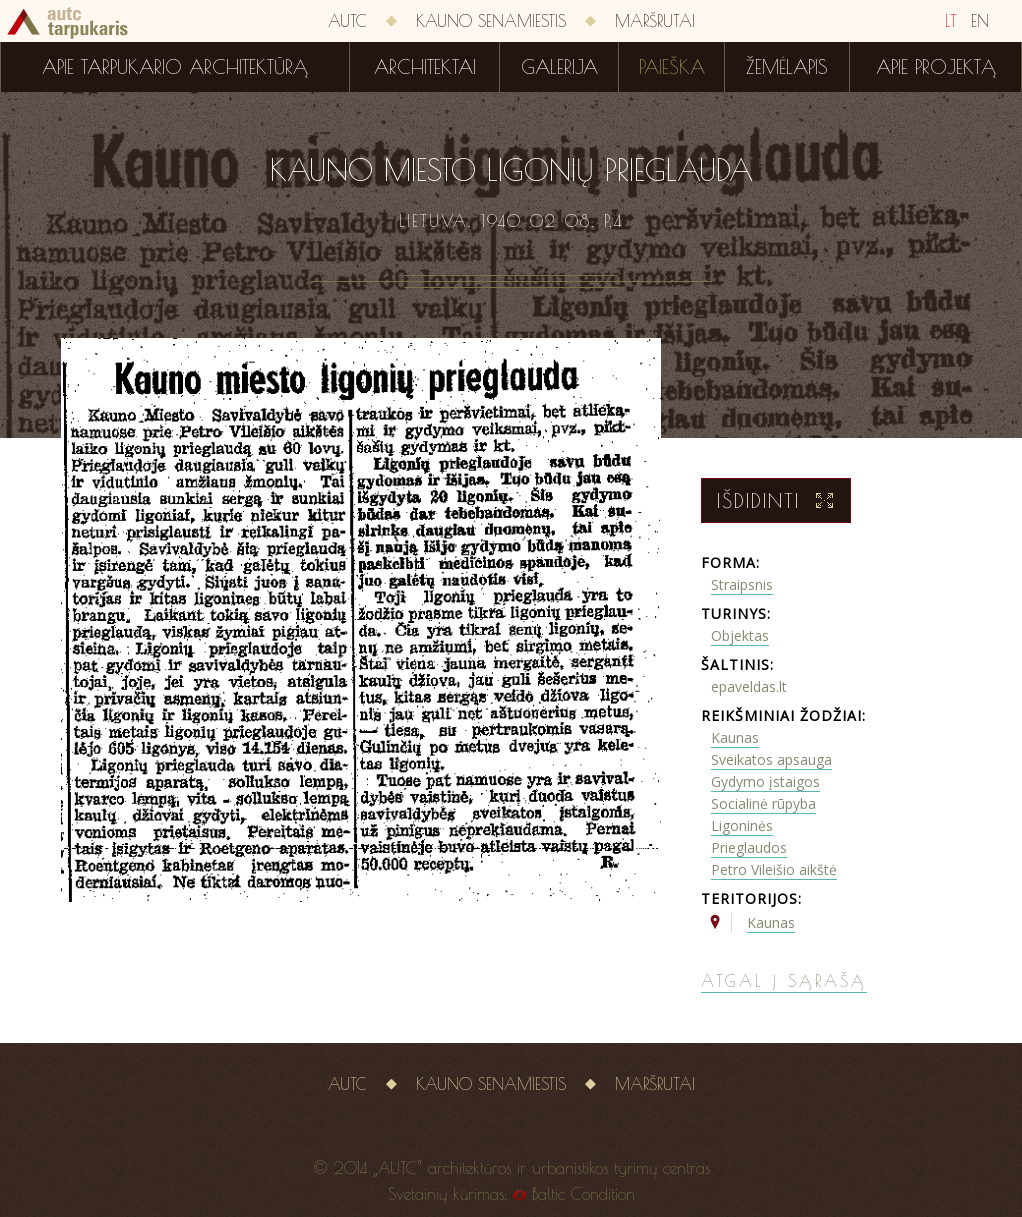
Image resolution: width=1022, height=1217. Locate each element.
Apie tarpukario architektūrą (175, 67)
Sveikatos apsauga (771, 759)
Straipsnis (742, 584)
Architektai (425, 67)
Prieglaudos (749, 847)
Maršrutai (655, 21)
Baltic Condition (583, 1194)
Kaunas (735, 737)
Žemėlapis (787, 67)
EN (980, 21)
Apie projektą (936, 67)
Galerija (559, 67)
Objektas (740, 635)
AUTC (347, 21)
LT (951, 21)
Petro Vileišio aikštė (774, 869)
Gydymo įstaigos (765, 781)
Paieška (672, 67)
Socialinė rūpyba (763, 803)
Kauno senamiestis (491, 21)
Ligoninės (742, 825)
